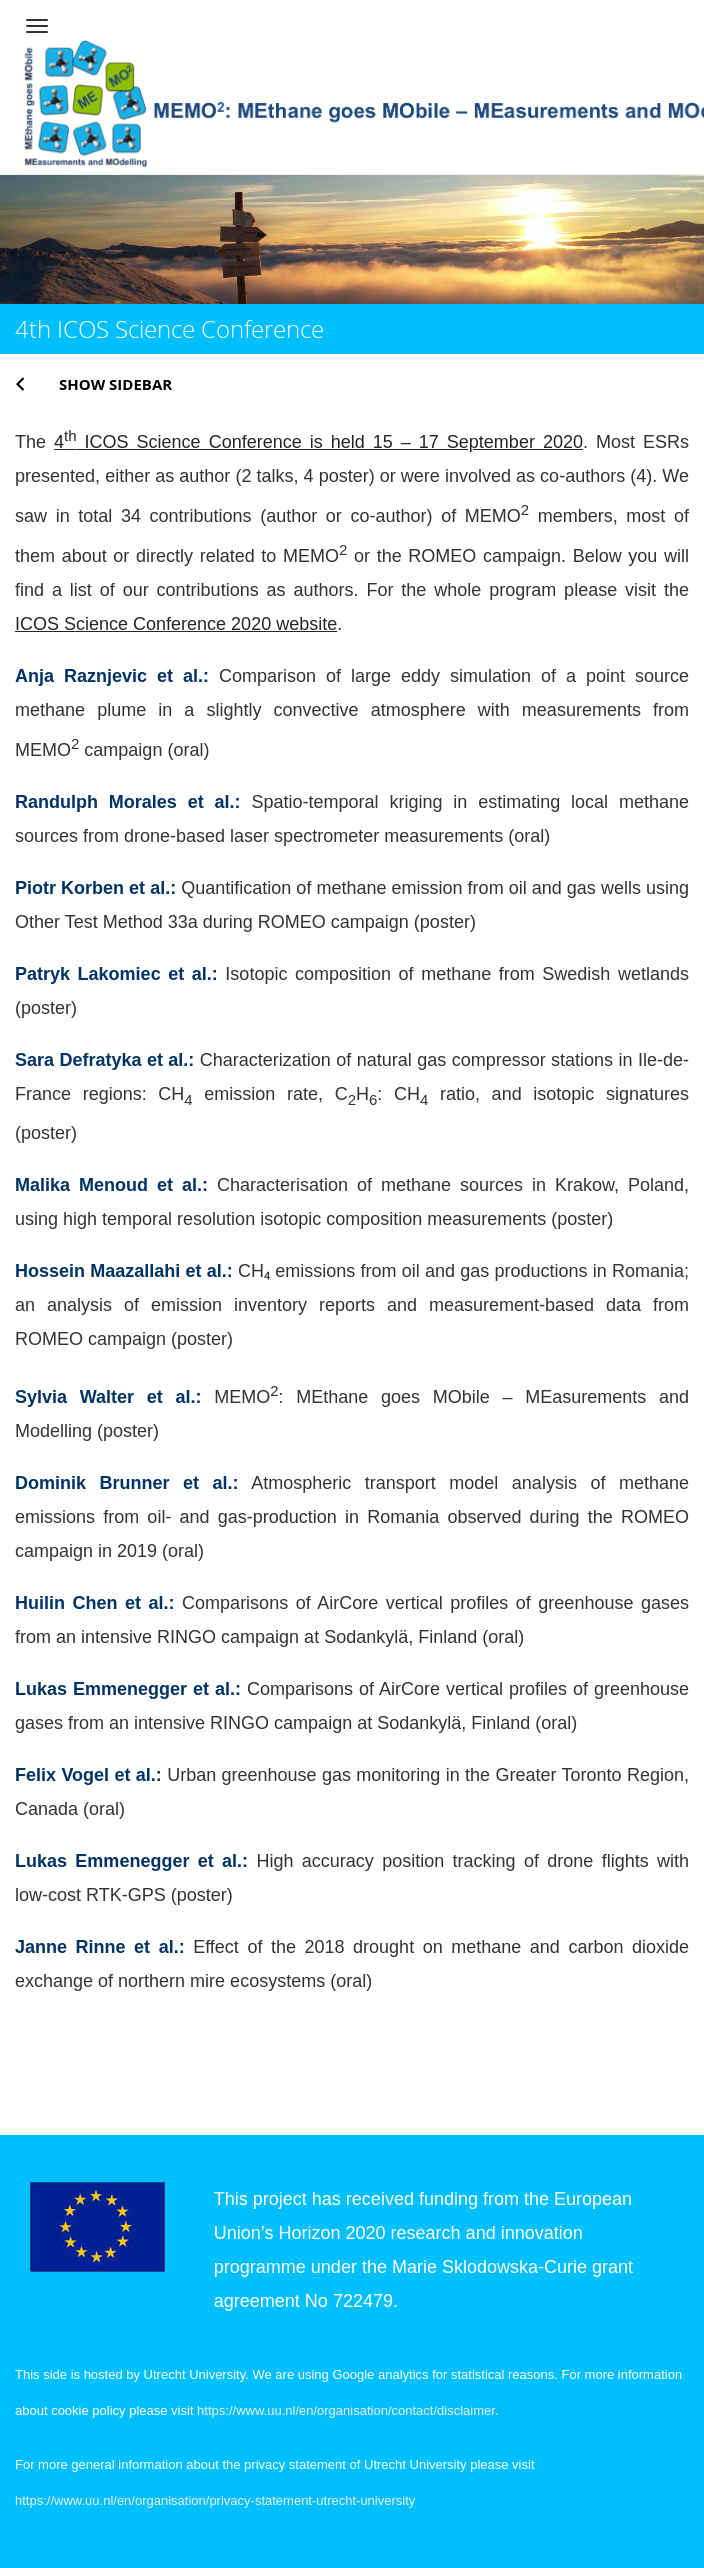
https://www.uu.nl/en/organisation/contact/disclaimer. (347, 2410)
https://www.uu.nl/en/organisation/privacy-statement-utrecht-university (215, 2500)
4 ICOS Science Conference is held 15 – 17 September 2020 (318, 442)
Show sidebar (115, 384)
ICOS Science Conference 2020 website (176, 624)
